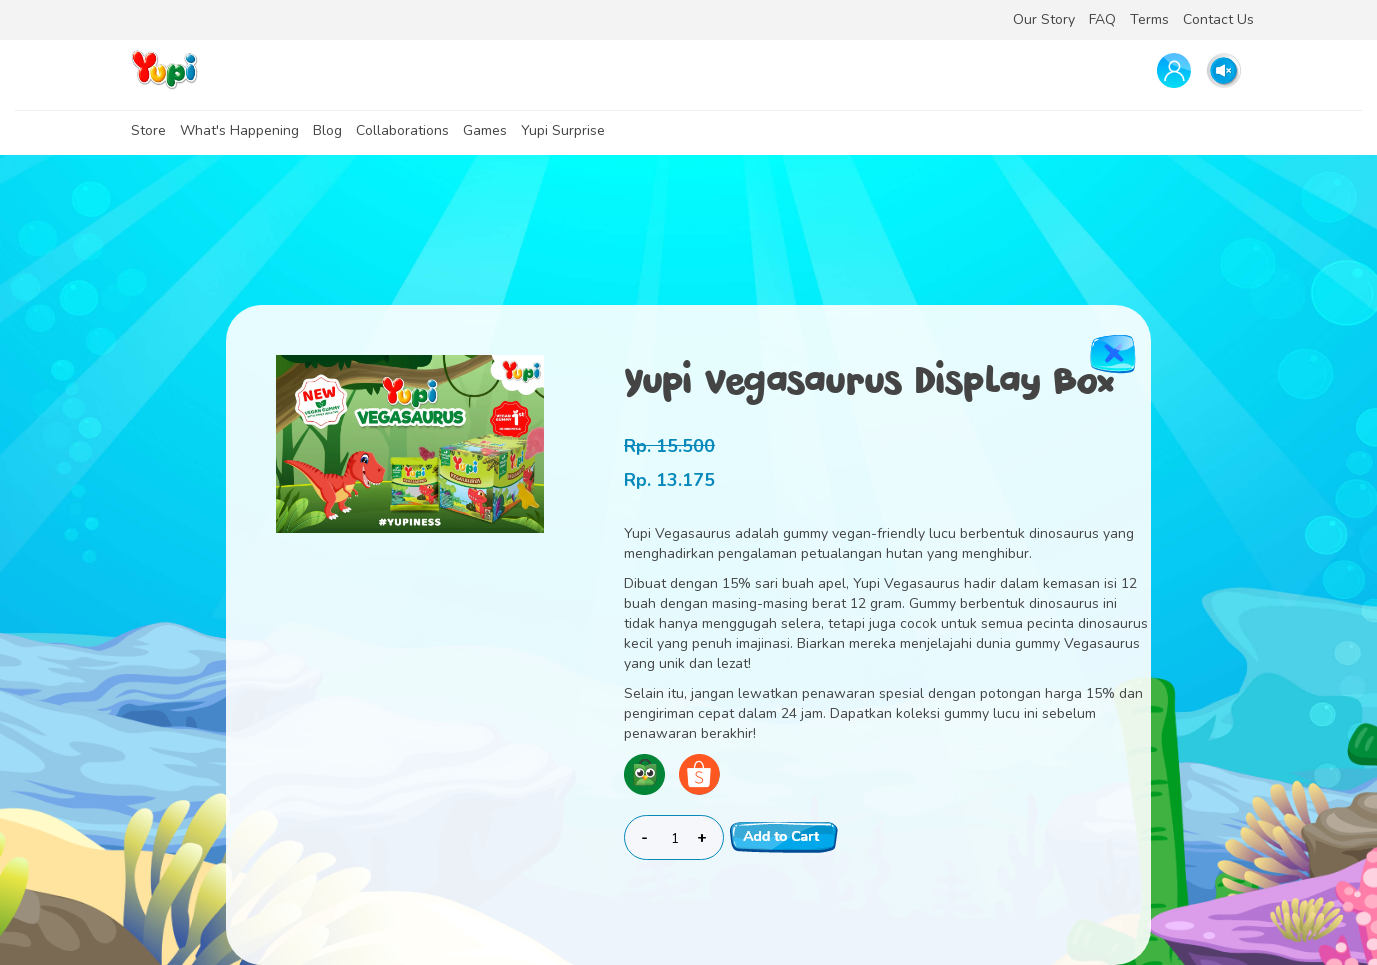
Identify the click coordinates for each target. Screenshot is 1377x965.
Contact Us (1218, 19)
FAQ (1102, 19)
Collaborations (402, 130)
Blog (327, 130)
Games (485, 130)
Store (148, 130)
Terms (1149, 19)
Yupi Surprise (563, 130)
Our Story (1044, 19)
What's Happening (239, 130)
